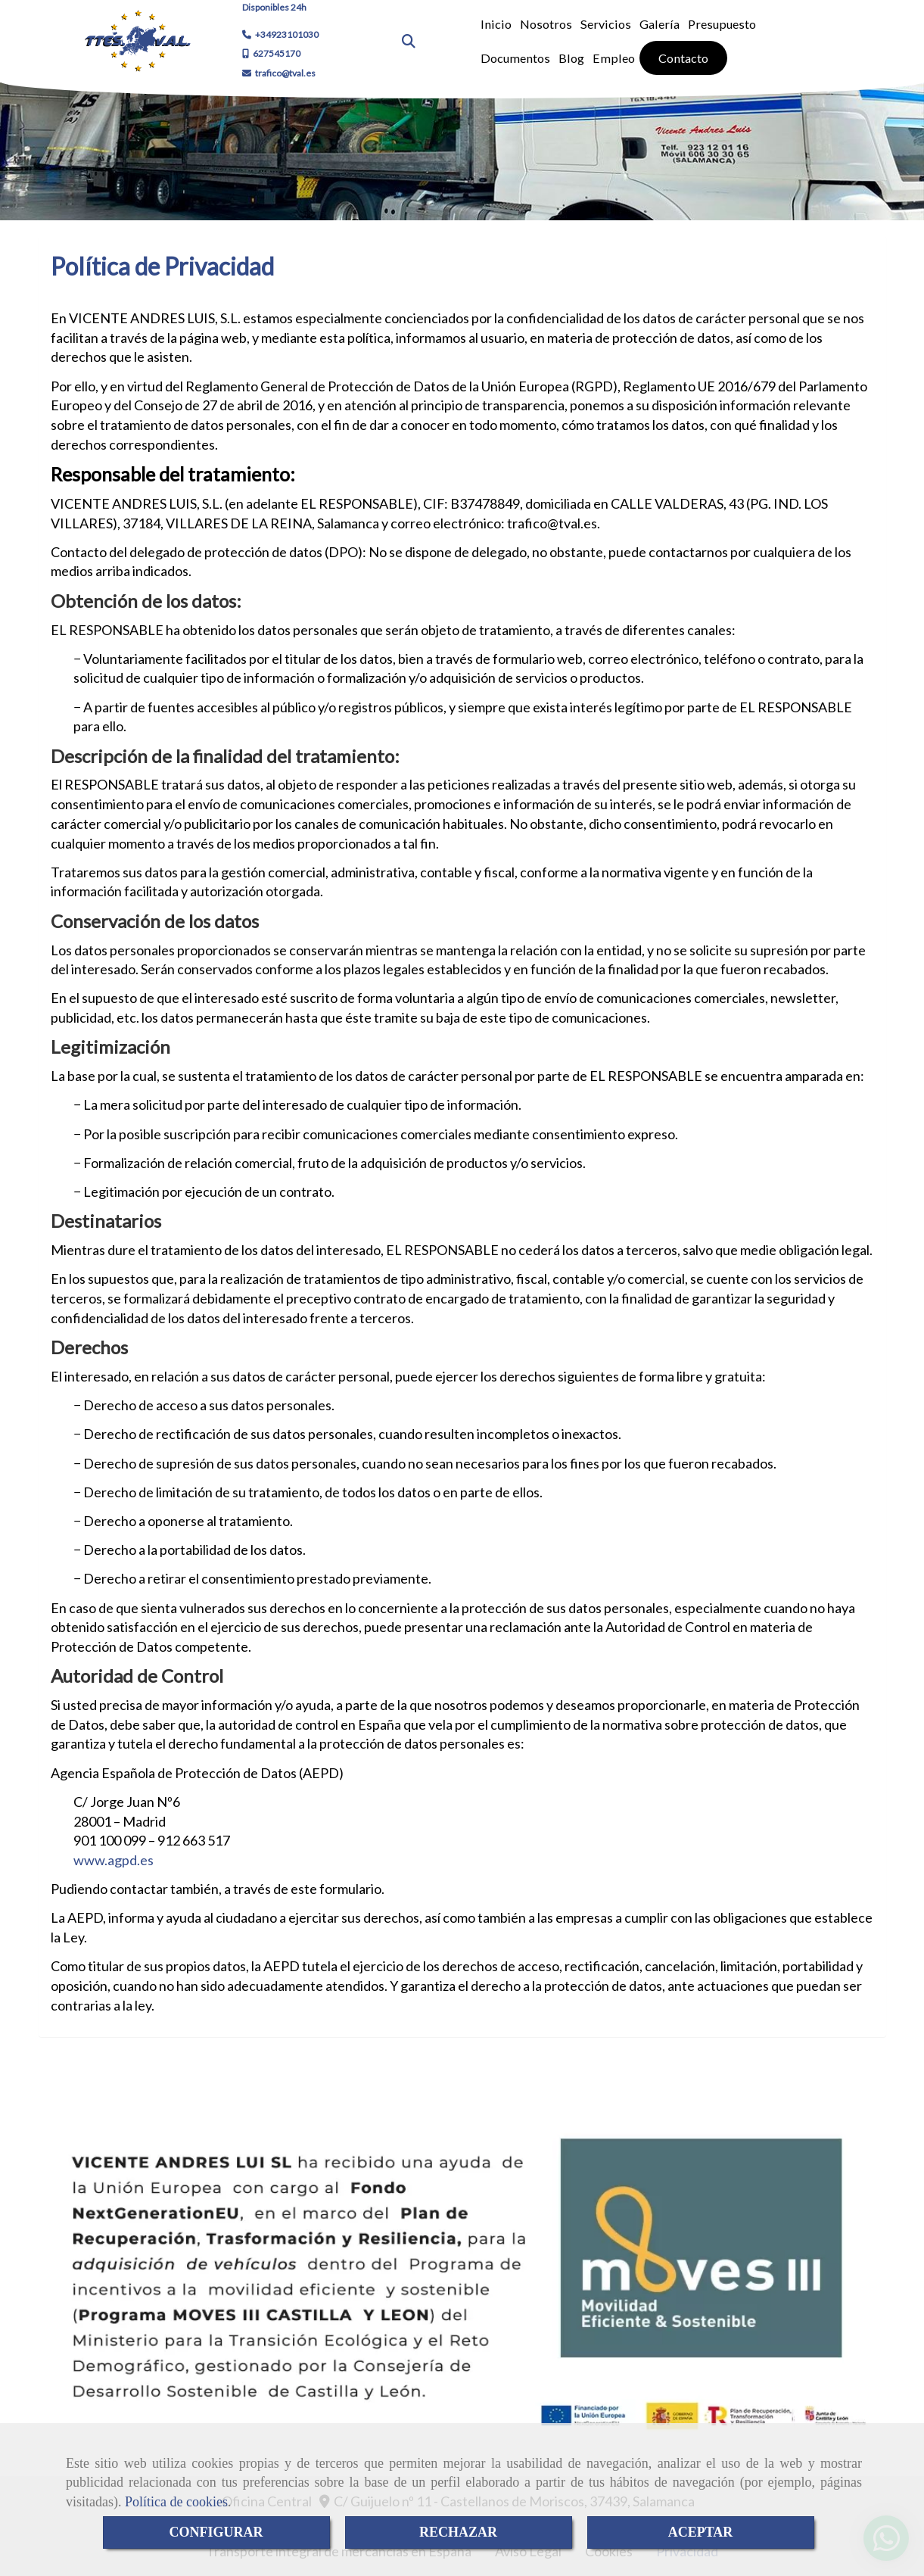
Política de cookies (176, 2501)
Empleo (614, 58)
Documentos (515, 58)
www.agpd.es (113, 1860)
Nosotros (546, 24)
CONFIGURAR (216, 2532)
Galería (659, 24)
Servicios (605, 24)
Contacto (683, 58)
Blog (571, 58)
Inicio (496, 24)
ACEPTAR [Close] (700, 2532)
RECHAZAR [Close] (458, 2532)
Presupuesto (722, 24)
